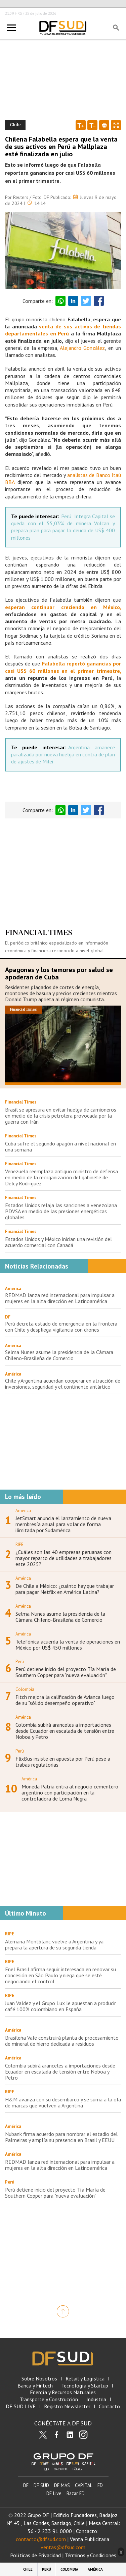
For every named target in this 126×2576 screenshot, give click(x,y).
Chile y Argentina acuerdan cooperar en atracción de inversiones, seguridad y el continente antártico (62, 1384)
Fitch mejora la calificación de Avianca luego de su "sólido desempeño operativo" (65, 1700)
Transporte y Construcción (49, 2399)
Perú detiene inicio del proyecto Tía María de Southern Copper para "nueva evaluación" (65, 1672)
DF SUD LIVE (21, 2406)
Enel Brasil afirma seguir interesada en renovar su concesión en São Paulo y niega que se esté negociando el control (60, 1975)
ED (100, 2485)
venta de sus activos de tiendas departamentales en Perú (63, 330)
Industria (96, 2399)
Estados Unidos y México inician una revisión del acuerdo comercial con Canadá (58, 1242)
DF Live (53, 2493)
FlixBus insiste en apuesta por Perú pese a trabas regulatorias (62, 1762)
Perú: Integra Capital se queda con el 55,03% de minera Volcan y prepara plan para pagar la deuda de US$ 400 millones (63, 527)
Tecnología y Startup (84, 2385)
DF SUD (41, 2485)
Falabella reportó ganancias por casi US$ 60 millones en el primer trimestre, (63, 667)
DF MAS (62, 2485)
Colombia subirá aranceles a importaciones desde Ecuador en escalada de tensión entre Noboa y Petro (64, 1731)
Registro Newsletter (67, 2406)
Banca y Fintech (35, 2385)
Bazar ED (76, 2493)
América (13, 1288)
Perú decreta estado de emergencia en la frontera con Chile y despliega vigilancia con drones (61, 1327)
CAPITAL (83, 2485)
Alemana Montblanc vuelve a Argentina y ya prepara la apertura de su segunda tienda (54, 1944)
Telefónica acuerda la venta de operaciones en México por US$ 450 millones (67, 1645)
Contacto (109, 2406)
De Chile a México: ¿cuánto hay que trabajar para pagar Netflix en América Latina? (64, 1589)
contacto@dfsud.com (41, 2539)
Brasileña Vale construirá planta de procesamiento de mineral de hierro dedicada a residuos (62, 2041)
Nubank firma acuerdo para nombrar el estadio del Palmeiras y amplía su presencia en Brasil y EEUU (61, 2137)
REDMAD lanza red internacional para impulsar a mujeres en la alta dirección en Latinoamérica (60, 1298)
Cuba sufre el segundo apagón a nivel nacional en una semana (60, 1146)
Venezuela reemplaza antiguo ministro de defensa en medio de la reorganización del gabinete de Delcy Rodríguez (61, 1177)
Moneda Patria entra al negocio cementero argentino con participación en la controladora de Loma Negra (70, 1792)
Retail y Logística (85, 2378)
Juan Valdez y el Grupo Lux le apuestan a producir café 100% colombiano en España (60, 2006)
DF (7, 1317)
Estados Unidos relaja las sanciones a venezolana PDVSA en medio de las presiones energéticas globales (61, 1211)
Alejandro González (82, 347)
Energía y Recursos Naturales (63, 2392)
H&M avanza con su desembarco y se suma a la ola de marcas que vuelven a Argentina (63, 2102)
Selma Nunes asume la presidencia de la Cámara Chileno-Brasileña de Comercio (59, 1355)
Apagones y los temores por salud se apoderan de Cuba (59, 973)
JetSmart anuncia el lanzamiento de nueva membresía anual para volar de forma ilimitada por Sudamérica (63, 1524)
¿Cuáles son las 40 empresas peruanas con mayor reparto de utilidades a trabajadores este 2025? (63, 1558)
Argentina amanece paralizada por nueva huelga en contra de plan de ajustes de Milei (63, 754)
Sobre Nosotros (39, 2378)
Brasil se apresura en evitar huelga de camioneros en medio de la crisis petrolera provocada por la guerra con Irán (60, 1116)
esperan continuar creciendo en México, (63, 607)
